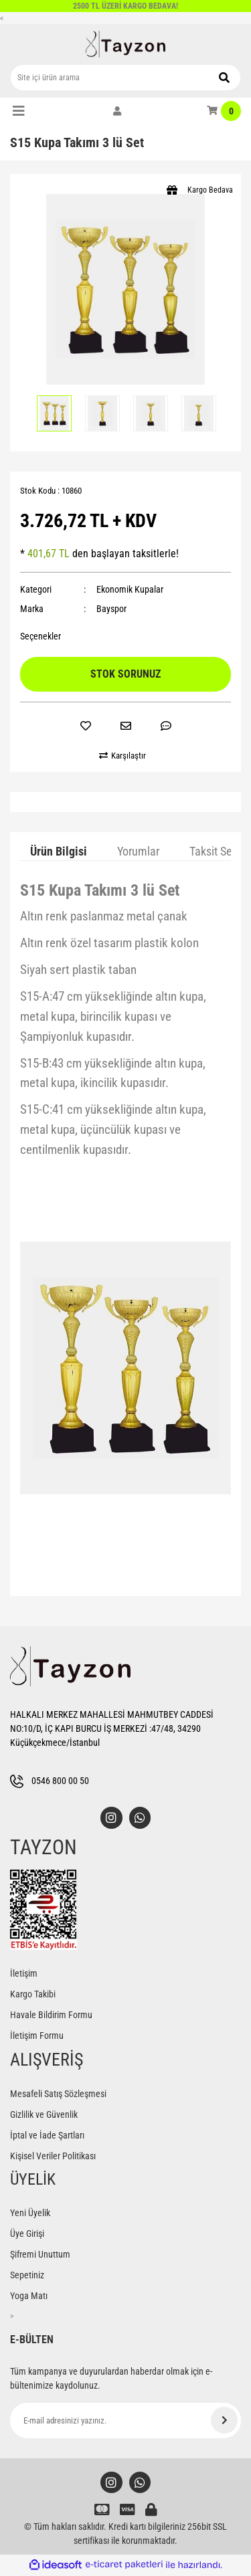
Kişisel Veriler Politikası (53, 2156)
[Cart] (224, 111)
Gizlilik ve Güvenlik (44, 2115)
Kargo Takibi (33, 1994)
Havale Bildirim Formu (51, 2015)
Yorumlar (138, 851)
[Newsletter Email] (125, 2421)
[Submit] (224, 2420)
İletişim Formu (37, 2036)
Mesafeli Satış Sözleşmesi (58, 2094)
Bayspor (111, 608)
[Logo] (126, 44)
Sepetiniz (27, 2275)
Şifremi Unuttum (40, 2255)
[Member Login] (117, 111)
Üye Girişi (27, 2234)
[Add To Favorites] (85, 725)
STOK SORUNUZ (125, 674)
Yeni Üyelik (30, 2213)
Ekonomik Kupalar (129, 589)
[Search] (125, 77)
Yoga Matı (29, 2296)
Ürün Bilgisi (58, 851)
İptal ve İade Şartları (47, 2136)
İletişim (23, 1974)
